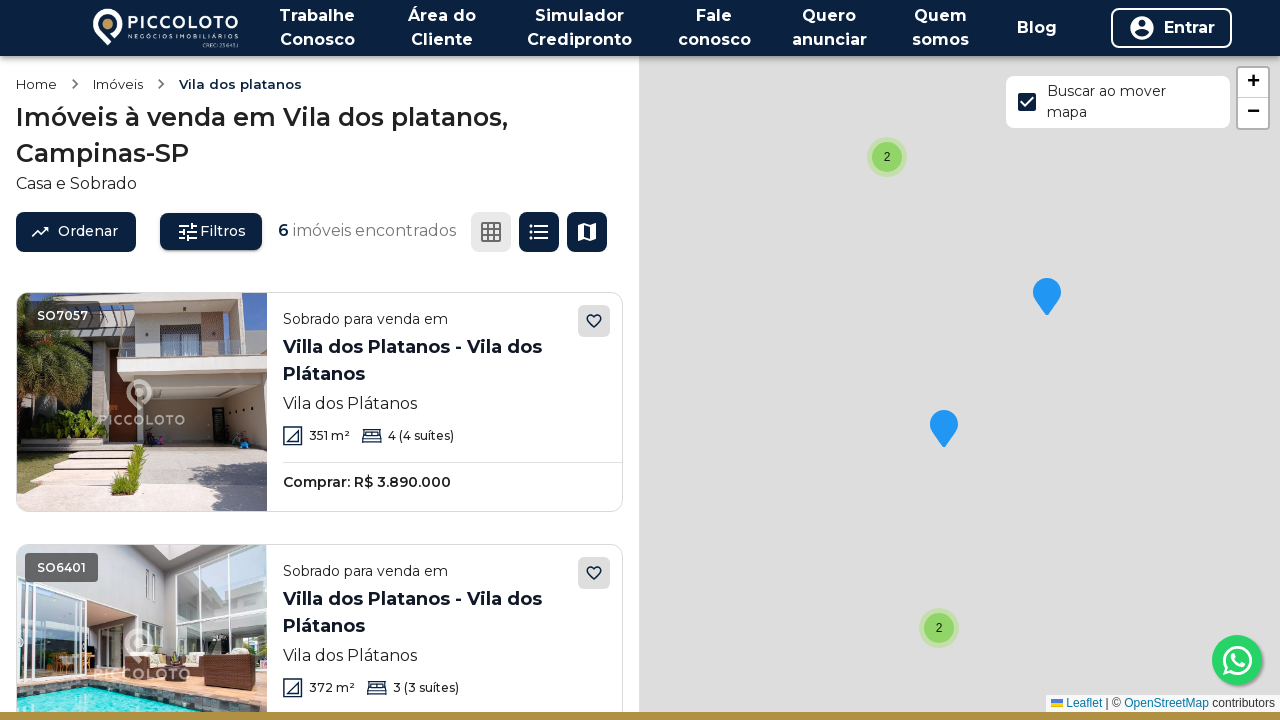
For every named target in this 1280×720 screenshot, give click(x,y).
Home (36, 84)
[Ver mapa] (587, 232)
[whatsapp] (1237, 660)
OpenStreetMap (1166, 703)
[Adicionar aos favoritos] (594, 321)
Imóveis (118, 84)
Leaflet (1076, 703)
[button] (939, 628)
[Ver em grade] (491, 232)
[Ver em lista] (539, 232)
